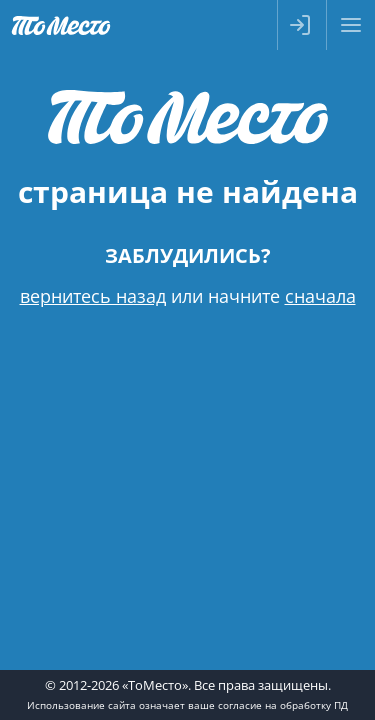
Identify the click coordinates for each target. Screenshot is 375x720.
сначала (320, 296)
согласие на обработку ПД (283, 705)
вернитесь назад (93, 296)
